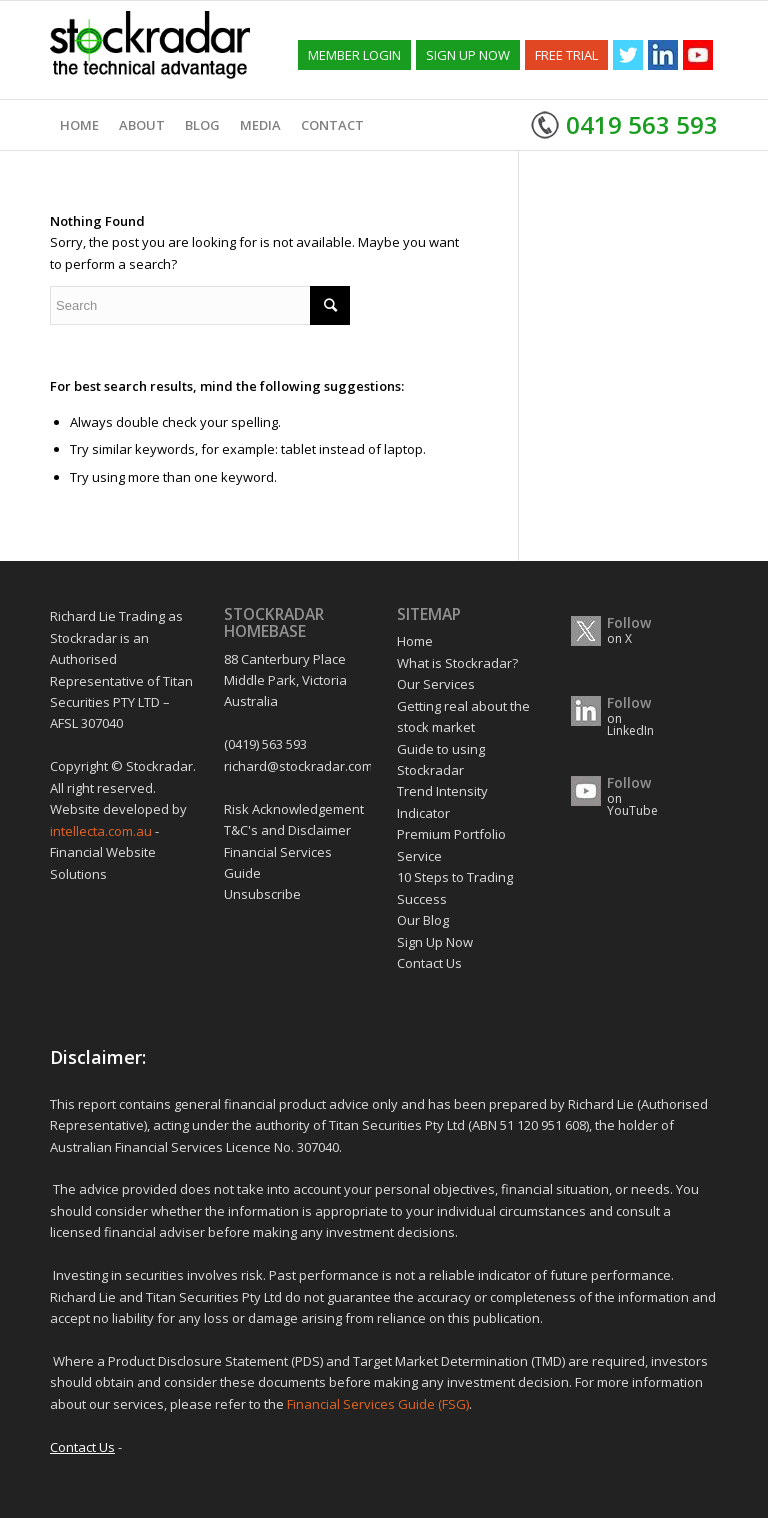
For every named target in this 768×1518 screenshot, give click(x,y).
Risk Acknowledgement (294, 809)
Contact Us (429, 963)
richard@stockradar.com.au (308, 766)
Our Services (436, 684)
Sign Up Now (435, 942)
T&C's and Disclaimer (287, 830)
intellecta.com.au (102, 831)
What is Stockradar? (457, 663)
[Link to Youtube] (698, 55)
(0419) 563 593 (265, 744)
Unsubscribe (262, 894)
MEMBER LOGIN (354, 55)
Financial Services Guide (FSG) (378, 1404)
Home (415, 641)
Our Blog (423, 920)
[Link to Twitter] (628, 55)
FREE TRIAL (566, 55)
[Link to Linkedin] (663, 55)
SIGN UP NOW (468, 55)
